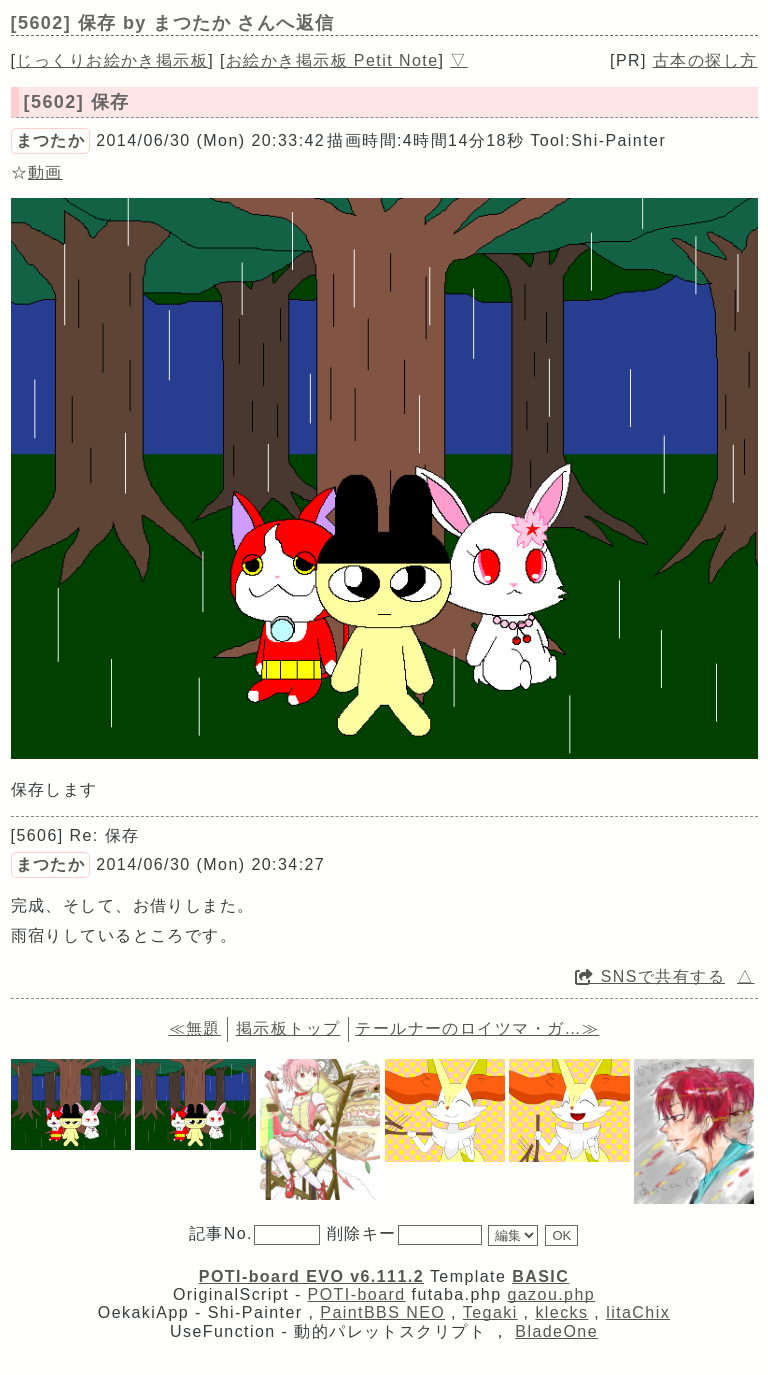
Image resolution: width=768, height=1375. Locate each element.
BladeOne (556, 1331)
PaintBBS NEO (382, 1312)
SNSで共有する (650, 976)
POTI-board (357, 1294)
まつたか (51, 140)
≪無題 (195, 1028)
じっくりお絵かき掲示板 (112, 60)
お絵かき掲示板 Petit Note (332, 60)
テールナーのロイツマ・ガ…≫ (477, 1028)
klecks (561, 1312)
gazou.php (551, 1294)
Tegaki (490, 1312)
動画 (45, 172)
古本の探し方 (705, 60)
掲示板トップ (288, 1028)
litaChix (638, 1312)
